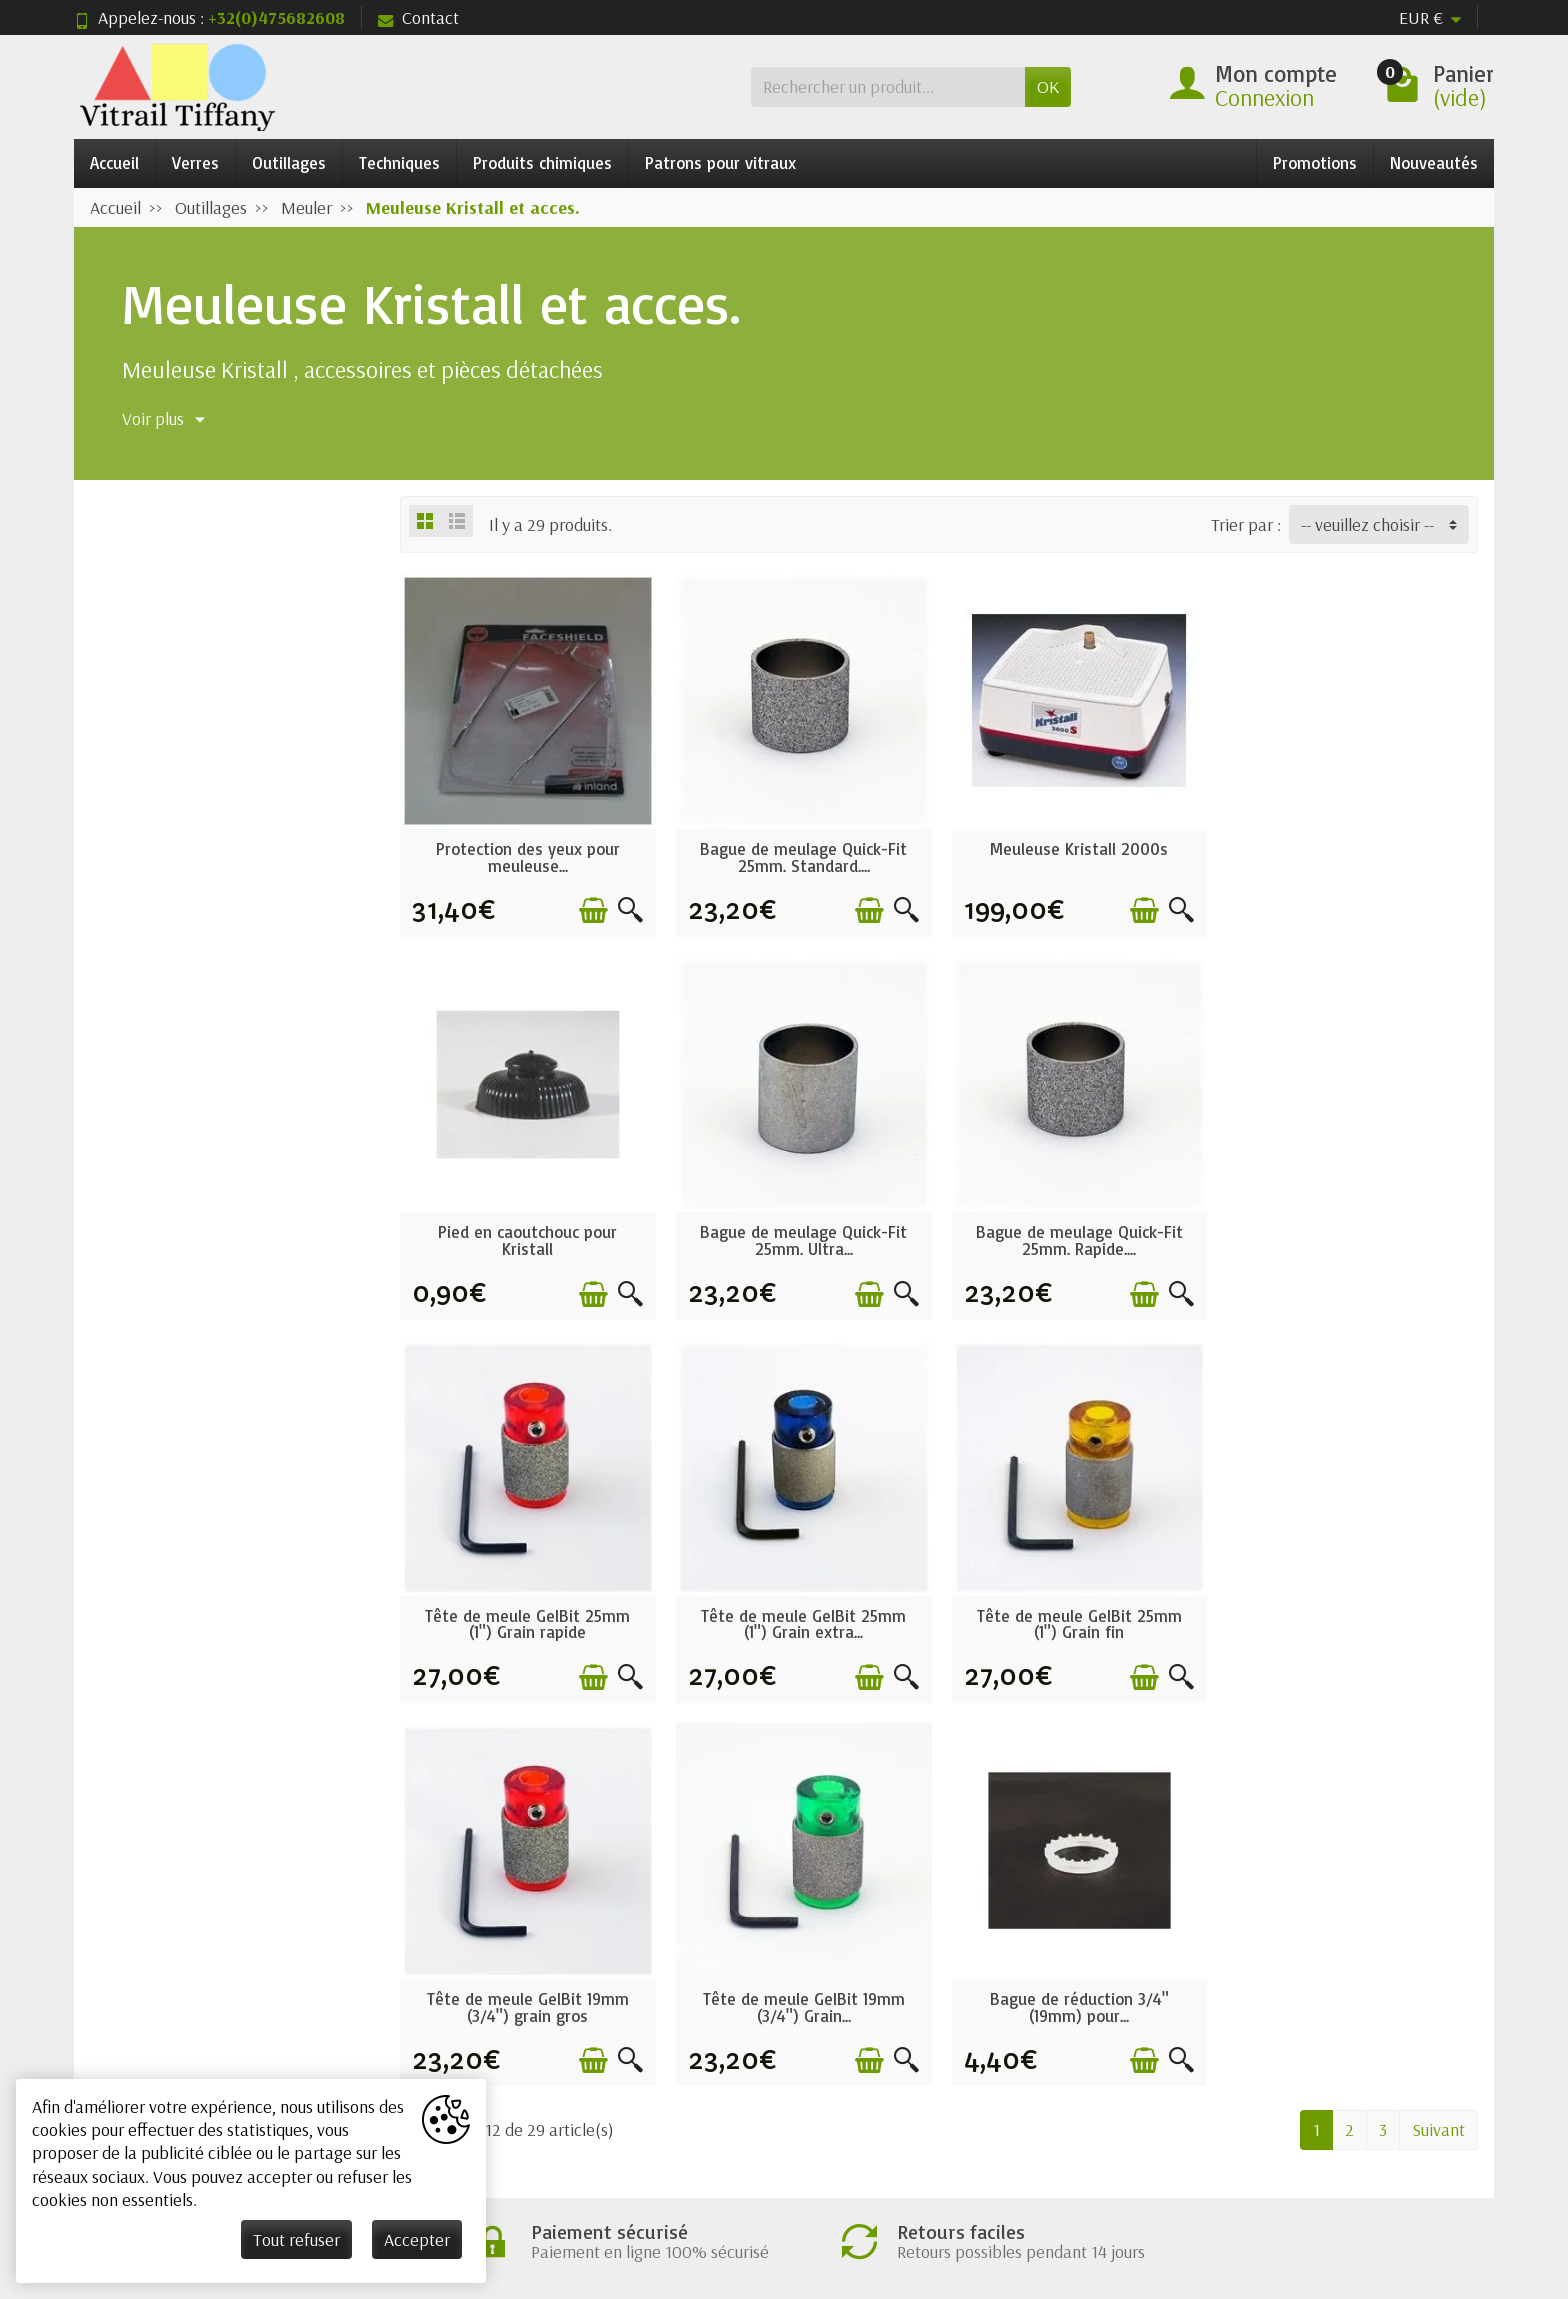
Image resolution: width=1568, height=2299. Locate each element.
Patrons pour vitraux (720, 162)
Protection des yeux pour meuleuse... (527, 856)
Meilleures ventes (804, 2028)
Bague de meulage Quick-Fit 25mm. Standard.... (801, 856)
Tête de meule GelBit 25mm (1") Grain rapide (1076, 1238)
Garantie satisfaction (531, 1998)
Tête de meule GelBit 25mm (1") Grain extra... (1350, 1238)
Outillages (289, 162)
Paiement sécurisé (521, 2028)
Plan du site (1067, 2028)
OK (1048, 86)
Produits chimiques (542, 162)
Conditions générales (531, 1968)
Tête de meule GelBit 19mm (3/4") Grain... (1076, 1620)
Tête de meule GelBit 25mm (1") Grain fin (527, 1620)
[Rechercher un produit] (888, 86)
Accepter (417, 2239)
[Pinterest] (1425, 2171)
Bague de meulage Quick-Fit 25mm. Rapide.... (801, 1238)
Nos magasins (1076, 1998)
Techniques (399, 162)
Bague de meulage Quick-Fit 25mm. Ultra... (527, 1238)
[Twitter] (1330, 2171)
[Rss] (1377, 2171)
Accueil (114, 162)
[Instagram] (1472, 2171)
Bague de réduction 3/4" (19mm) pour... (1350, 1620)
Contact (418, 17)
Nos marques (788, 2059)
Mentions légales (1087, 1968)
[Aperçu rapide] (628, 909)
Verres (195, 162)
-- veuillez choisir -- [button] (1367, 524)
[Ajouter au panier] (591, 909)
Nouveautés (1434, 162)
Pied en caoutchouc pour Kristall (1350, 856)
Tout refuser (296, 2239)
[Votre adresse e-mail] (733, 2146)
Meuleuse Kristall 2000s (1076, 847)
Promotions (1315, 162)
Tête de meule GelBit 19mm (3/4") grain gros (802, 1620)
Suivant (1438, 1742)
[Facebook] (1283, 2171)
